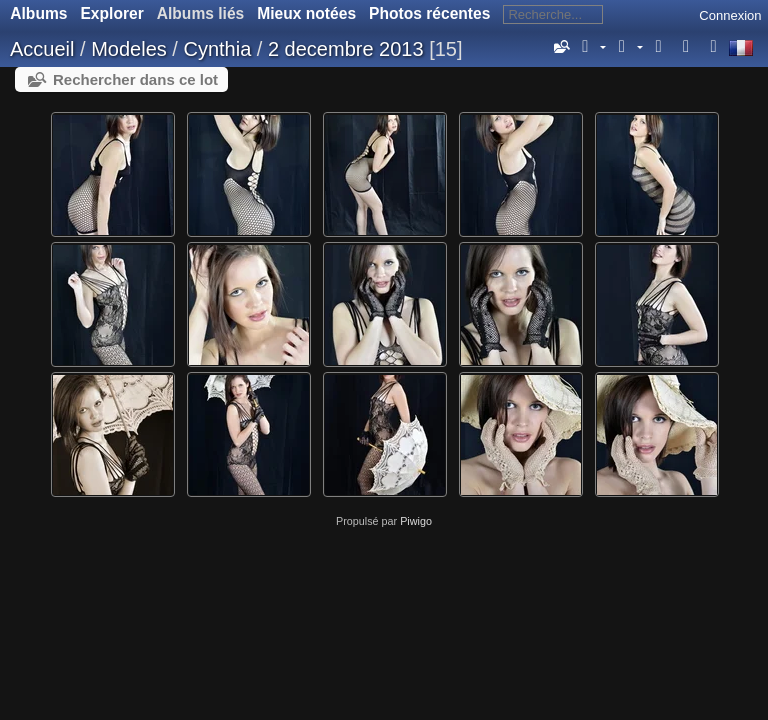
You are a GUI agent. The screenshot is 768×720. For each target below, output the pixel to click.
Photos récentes (429, 13)
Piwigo (416, 521)
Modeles (129, 49)
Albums (38, 13)
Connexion (730, 15)
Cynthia (217, 49)
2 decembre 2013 (346, 49)
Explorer (111, 13)
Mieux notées (306, 13)
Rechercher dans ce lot (135, 79)
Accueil (42, 49)
